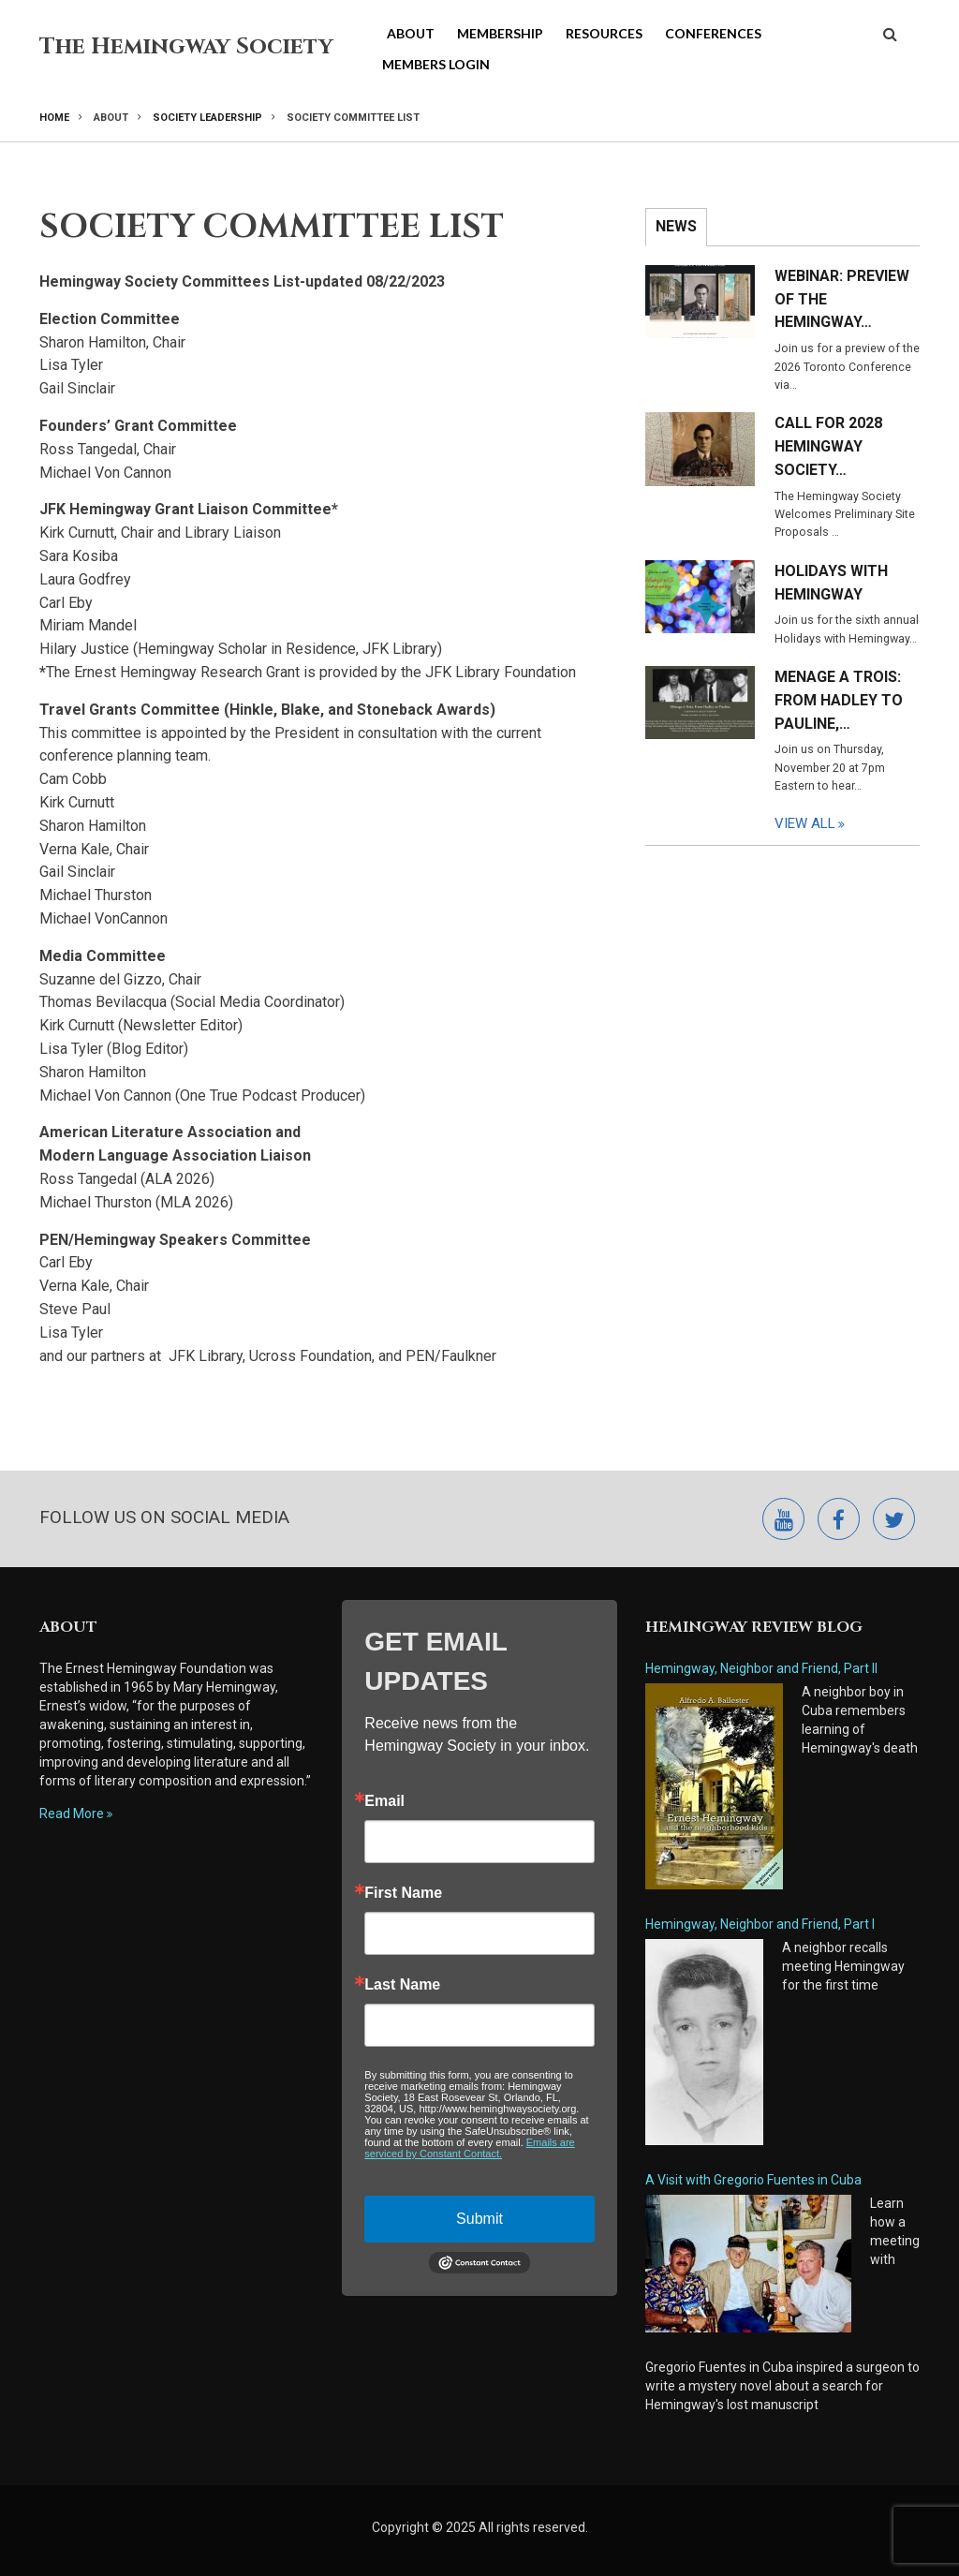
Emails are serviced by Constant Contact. (469, 2148)
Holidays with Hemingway (831, 582)
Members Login (436, 64)
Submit (479, 2219)
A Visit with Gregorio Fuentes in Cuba (753, 2179)
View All (805, 823)
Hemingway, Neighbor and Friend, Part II (761, 1668)
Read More (71, 1813)
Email (384, 1801)
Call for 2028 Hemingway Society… (828, 446)
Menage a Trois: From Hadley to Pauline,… (839, 700)
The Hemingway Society (186, 47)
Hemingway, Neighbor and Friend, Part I (760, 1924)
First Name (403, 1893)
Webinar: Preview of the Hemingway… (842, 299)
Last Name (402, 1984)
